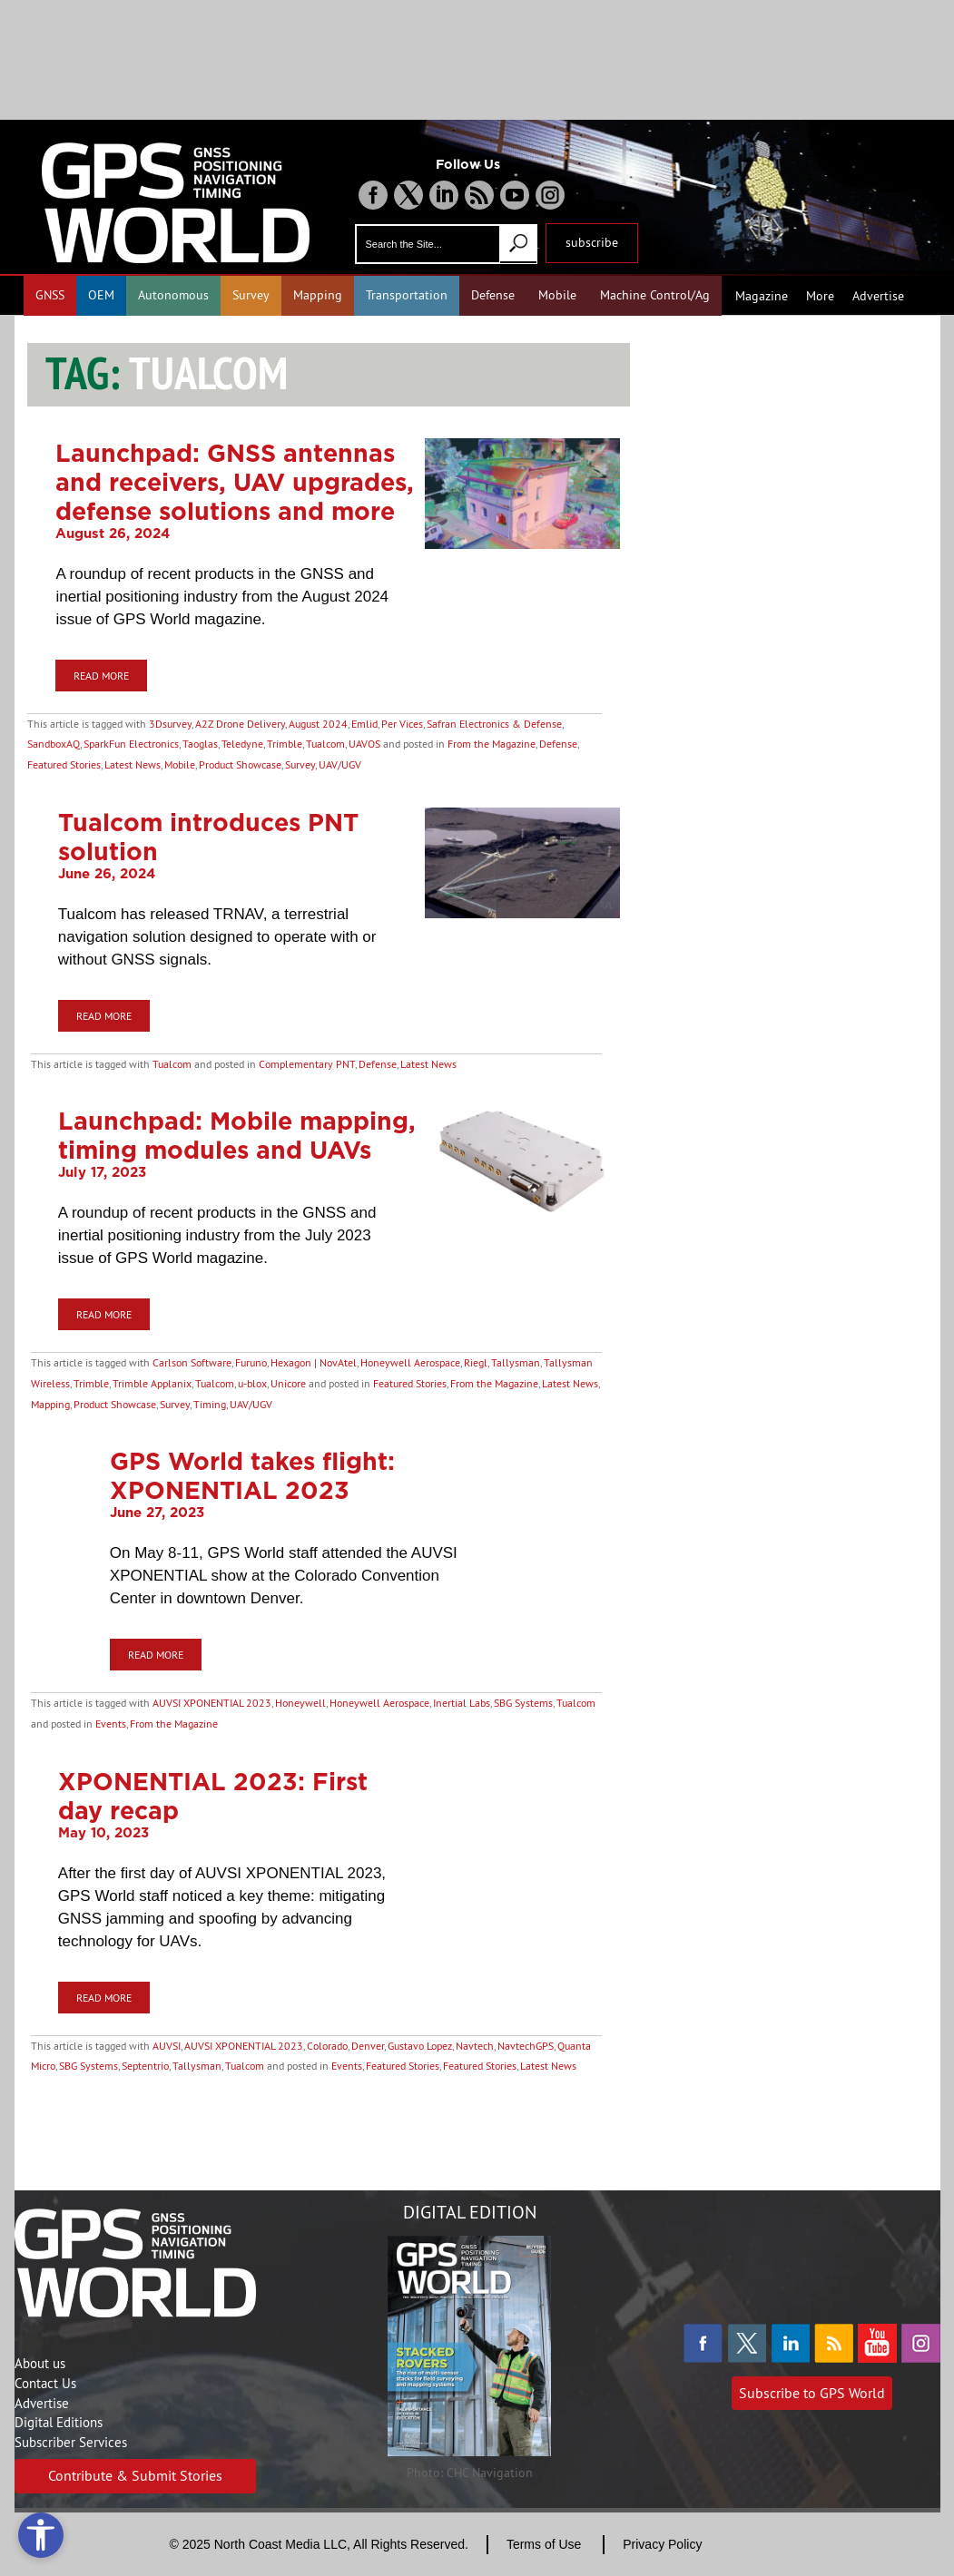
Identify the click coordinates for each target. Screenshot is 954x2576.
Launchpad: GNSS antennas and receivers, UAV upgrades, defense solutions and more (234, 481)
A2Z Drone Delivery (240, 723)
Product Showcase (240, 764)
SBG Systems (523, 1702)
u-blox (252, 1383)
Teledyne (242, 743)
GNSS (49, 295)
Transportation (406, 295)
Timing (209, 1404)
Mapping (317, 295)
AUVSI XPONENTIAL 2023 (211, 1702)
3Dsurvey (170, 723)
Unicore (288, 1383)
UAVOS (364, 743)
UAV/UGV (340, 764)
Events (110, 1723)
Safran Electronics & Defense (494, 723)
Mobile (557, 295)
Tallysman (515, 1362)
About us (40, 2363)
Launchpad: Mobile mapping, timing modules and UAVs (237, 1135)
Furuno (251, 1362)
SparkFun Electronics (131, 743)
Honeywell (300, 1702)
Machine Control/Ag (655, 295)
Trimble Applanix (152, 1383)
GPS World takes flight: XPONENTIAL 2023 (252, 1475)
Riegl (475, 1362)
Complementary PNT (307, 1064)
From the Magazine (491, 743)
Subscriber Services (71, 2442)
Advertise (878, 296)
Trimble (284, 743)
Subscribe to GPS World (812, 2393)
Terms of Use (544, 2544)
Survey (251, 295)
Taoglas (200, 743)
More (820, 296)
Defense (493, 295)
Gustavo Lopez (420, 2045)
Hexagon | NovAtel (313, 1362)
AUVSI (166, 2045)
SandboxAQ (53, 743)
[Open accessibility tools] (41, 2535)
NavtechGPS (525, 2045)
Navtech (475, 2045)
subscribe (592, 242)
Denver (367, 2045)
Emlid (364, 723)
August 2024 (318, 723)
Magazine (761, 296)
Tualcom (325, 743)
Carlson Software (191, 1362)
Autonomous (173, 295)
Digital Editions (59, 2422)
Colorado (327, 2045)
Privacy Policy (662, 2544)
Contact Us (45, 2383)
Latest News (132, 764)
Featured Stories (64, 764)
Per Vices (402, 723)
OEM (101, 295)
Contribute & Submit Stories (135, 2475)
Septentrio (145, 2065)
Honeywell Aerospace (410, 1362)
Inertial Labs (461, 1702)
